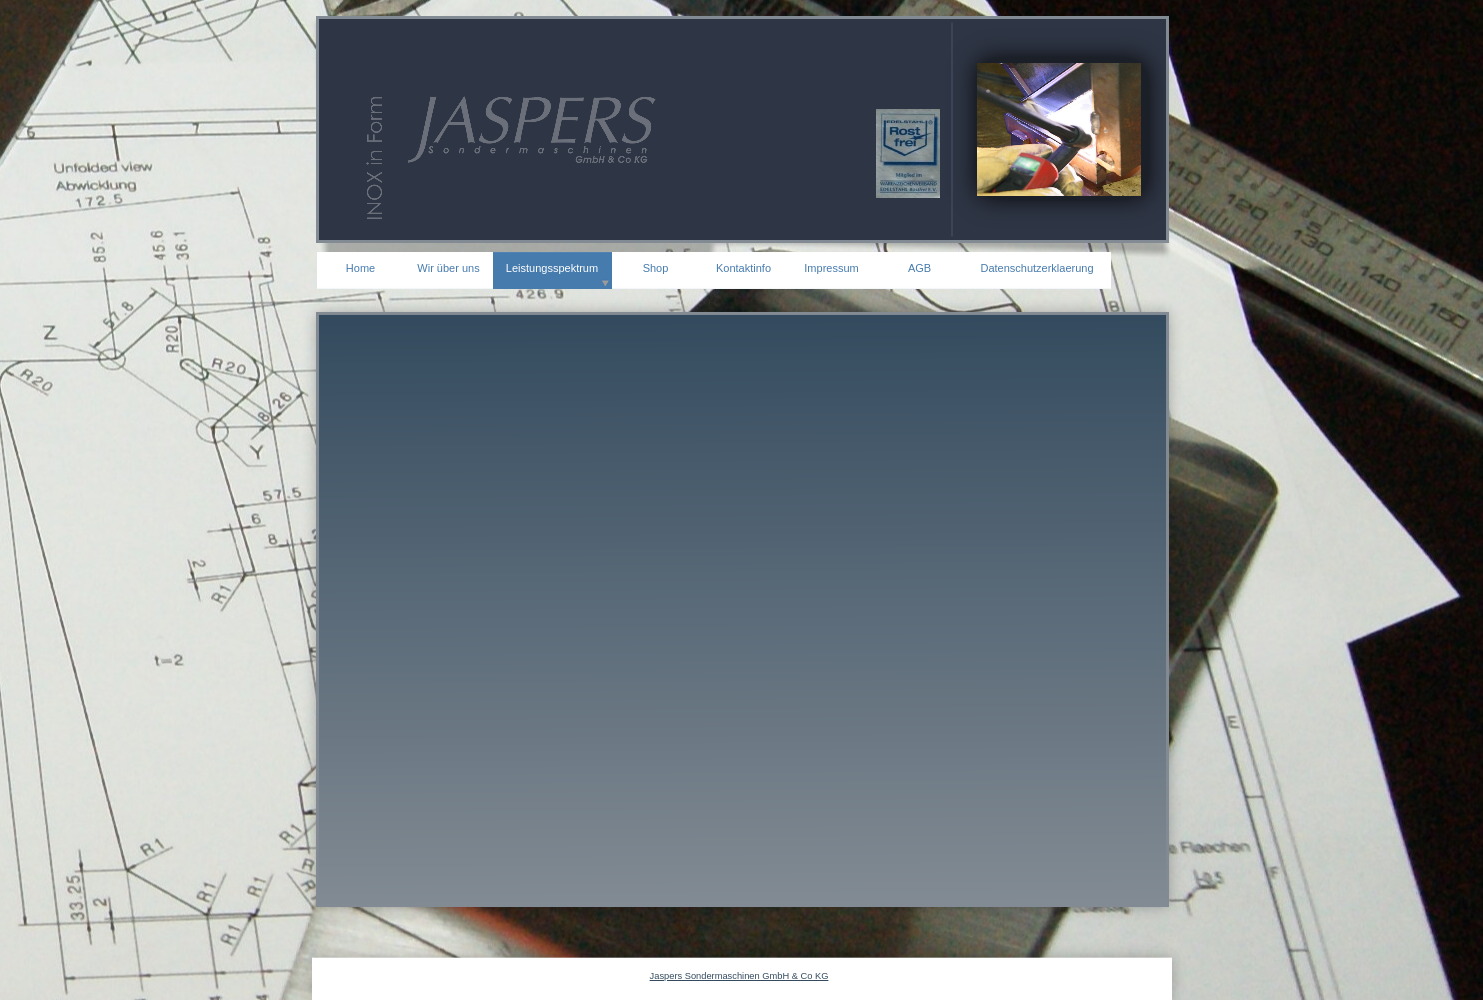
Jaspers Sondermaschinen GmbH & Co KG (739, 976)
